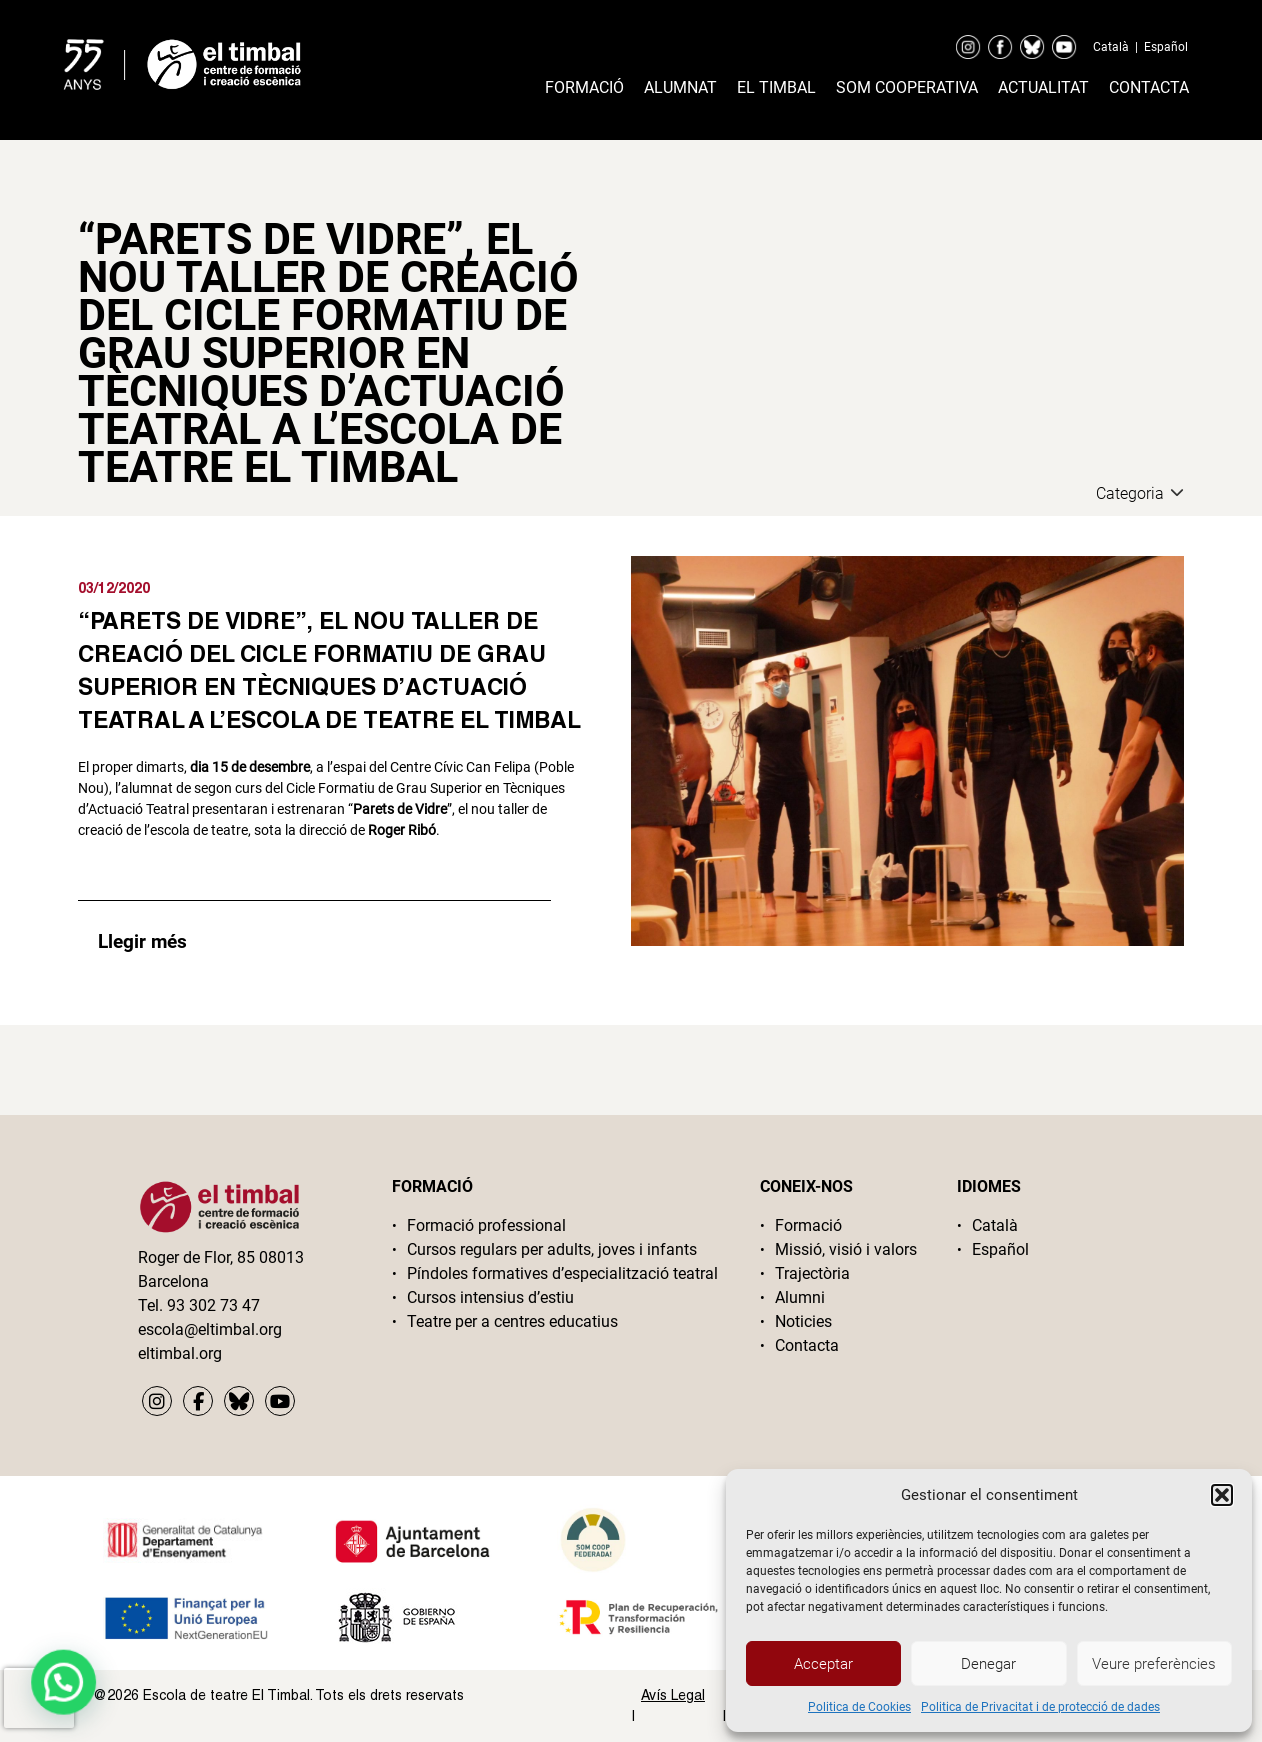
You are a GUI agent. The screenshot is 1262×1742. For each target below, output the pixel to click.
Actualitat (1043, 87)
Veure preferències (1154, 1664)
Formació (584, 87)
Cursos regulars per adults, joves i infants (552, 1249)
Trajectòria (812, 1273)
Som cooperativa (907, 87)
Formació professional (486, 1225)
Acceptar (823, 1664)
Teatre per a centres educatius (512, 1321)
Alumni (800, 1297)
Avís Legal (673, 1695)
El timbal (776, 87)
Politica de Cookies (859, 1707)
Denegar (988, 1664)
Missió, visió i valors (846, 1249)
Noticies (803, 1321)
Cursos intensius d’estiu (490, 1297)
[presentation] (39, 1698)
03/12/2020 (114, 587)
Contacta (1149, 87)
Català (1111, 47)
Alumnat (680, 87)
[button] (1222, 1495)
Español (1166, 47)
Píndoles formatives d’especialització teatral (562, 1273)
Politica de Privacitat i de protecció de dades (1040, 1707)
